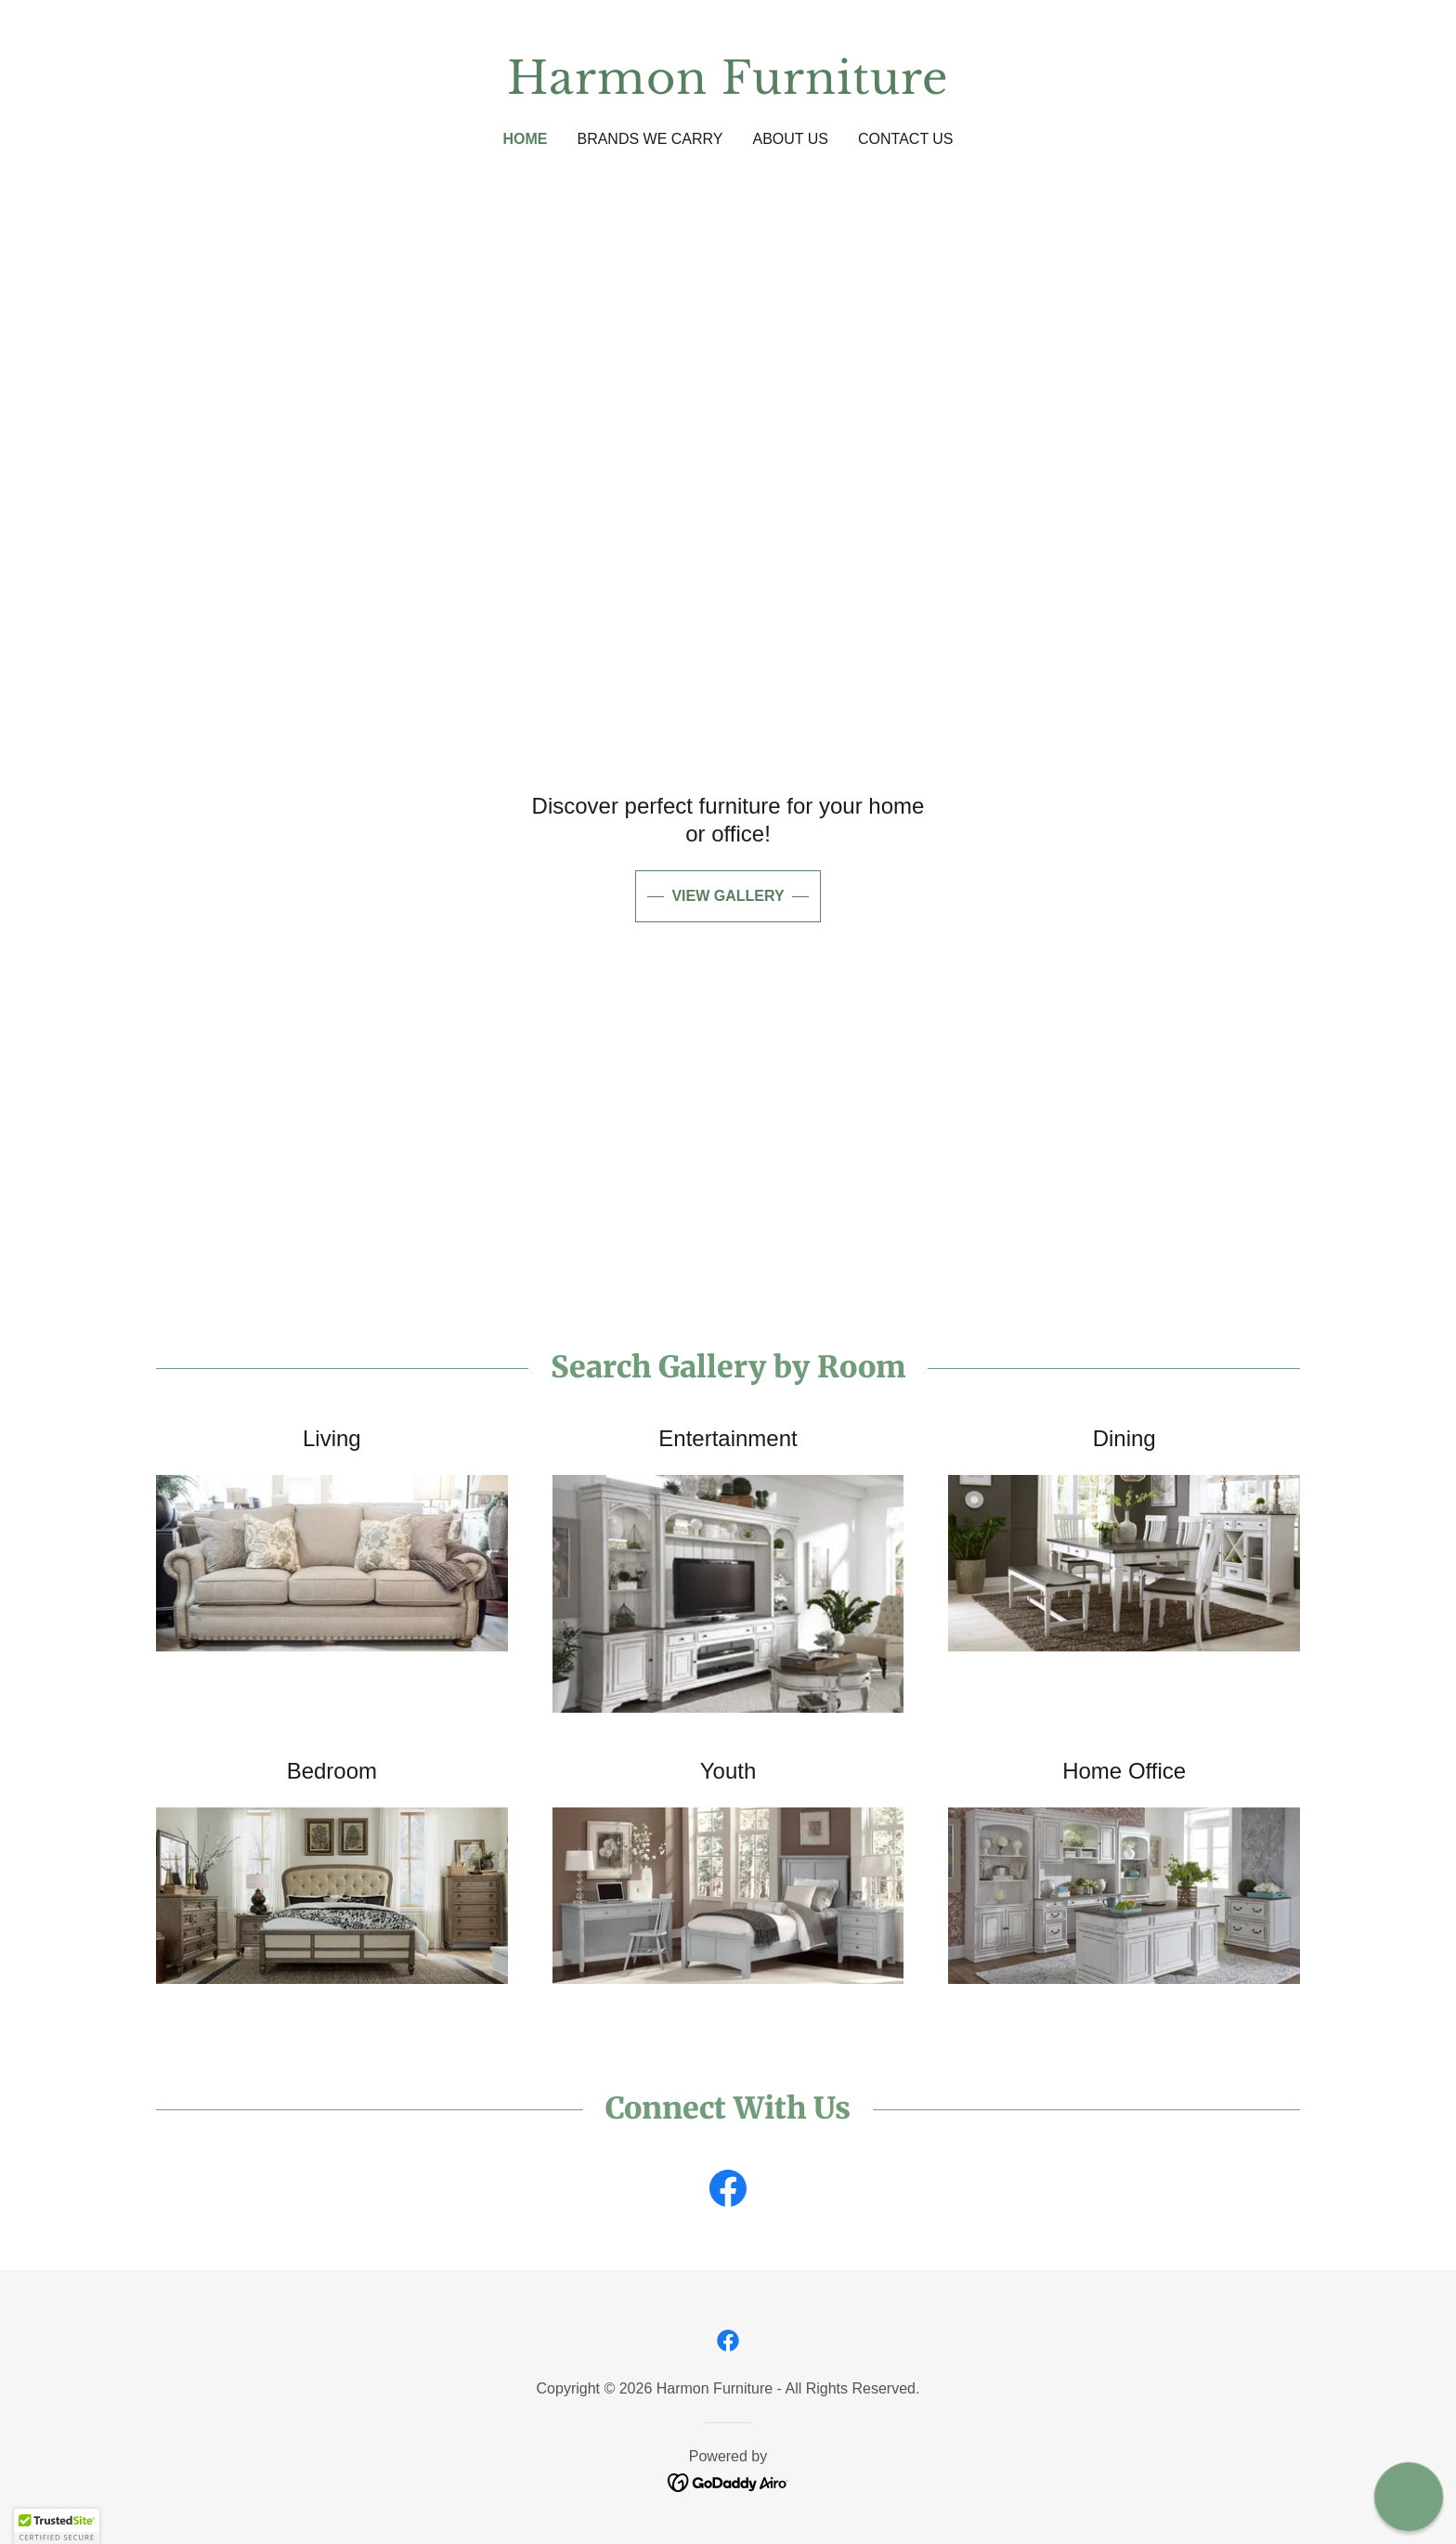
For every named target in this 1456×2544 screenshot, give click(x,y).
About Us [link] (791, 139)
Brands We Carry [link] (649, 139)
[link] (728, 88)
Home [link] (524, 139)
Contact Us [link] (906, 139)
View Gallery (727, 896)
